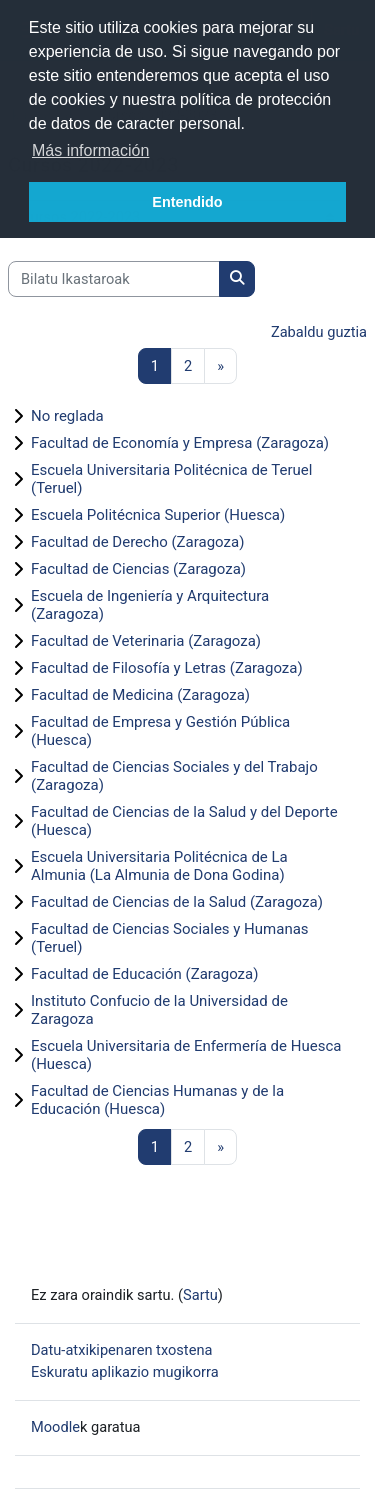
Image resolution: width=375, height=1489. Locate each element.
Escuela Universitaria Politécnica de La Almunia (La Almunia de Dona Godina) (159, 866)
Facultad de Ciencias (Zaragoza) (138, 569)
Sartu (200, 1295)
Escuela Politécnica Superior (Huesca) (158, 515)
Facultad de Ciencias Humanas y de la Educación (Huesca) (157, 1100)
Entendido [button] (187, 202)
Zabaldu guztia (319, 332)
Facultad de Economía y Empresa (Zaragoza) (180, 443)
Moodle (55, 1427)
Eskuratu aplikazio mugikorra (125, 1372)
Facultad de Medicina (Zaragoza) (140, 695)
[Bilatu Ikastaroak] (114, 279)
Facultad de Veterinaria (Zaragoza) (146, 641)
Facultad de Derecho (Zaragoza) (137, 542)
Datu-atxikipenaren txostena (121, 1350)
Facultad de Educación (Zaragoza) (144, 974)
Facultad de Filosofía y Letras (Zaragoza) (167, 668)
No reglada (67, 416)
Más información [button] (90, 150)
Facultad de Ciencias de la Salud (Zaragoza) (177, 902)
